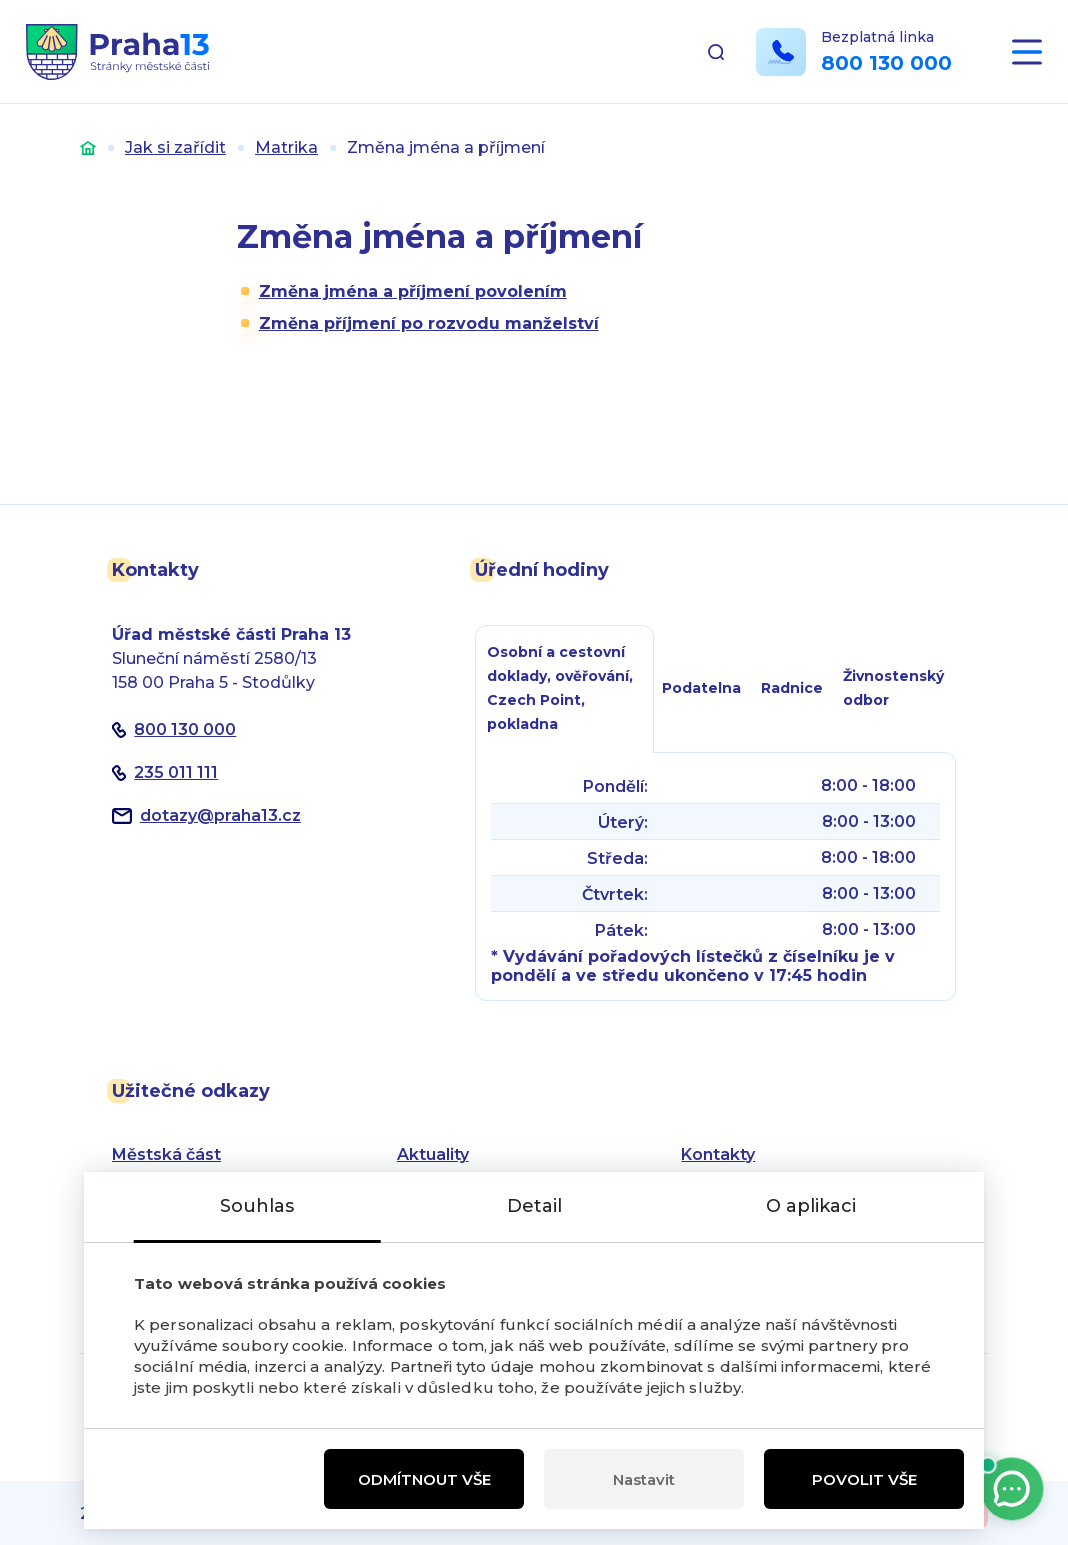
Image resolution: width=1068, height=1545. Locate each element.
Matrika (286, 147)
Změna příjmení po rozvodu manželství (429, 323)
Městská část (166, 1154)
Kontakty (718, 1154)
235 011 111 (176, 772)
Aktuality (433, 1154)
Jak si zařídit (175, 147)
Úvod (88, 147)
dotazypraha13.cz (220, 815)
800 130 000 (886, 63)
